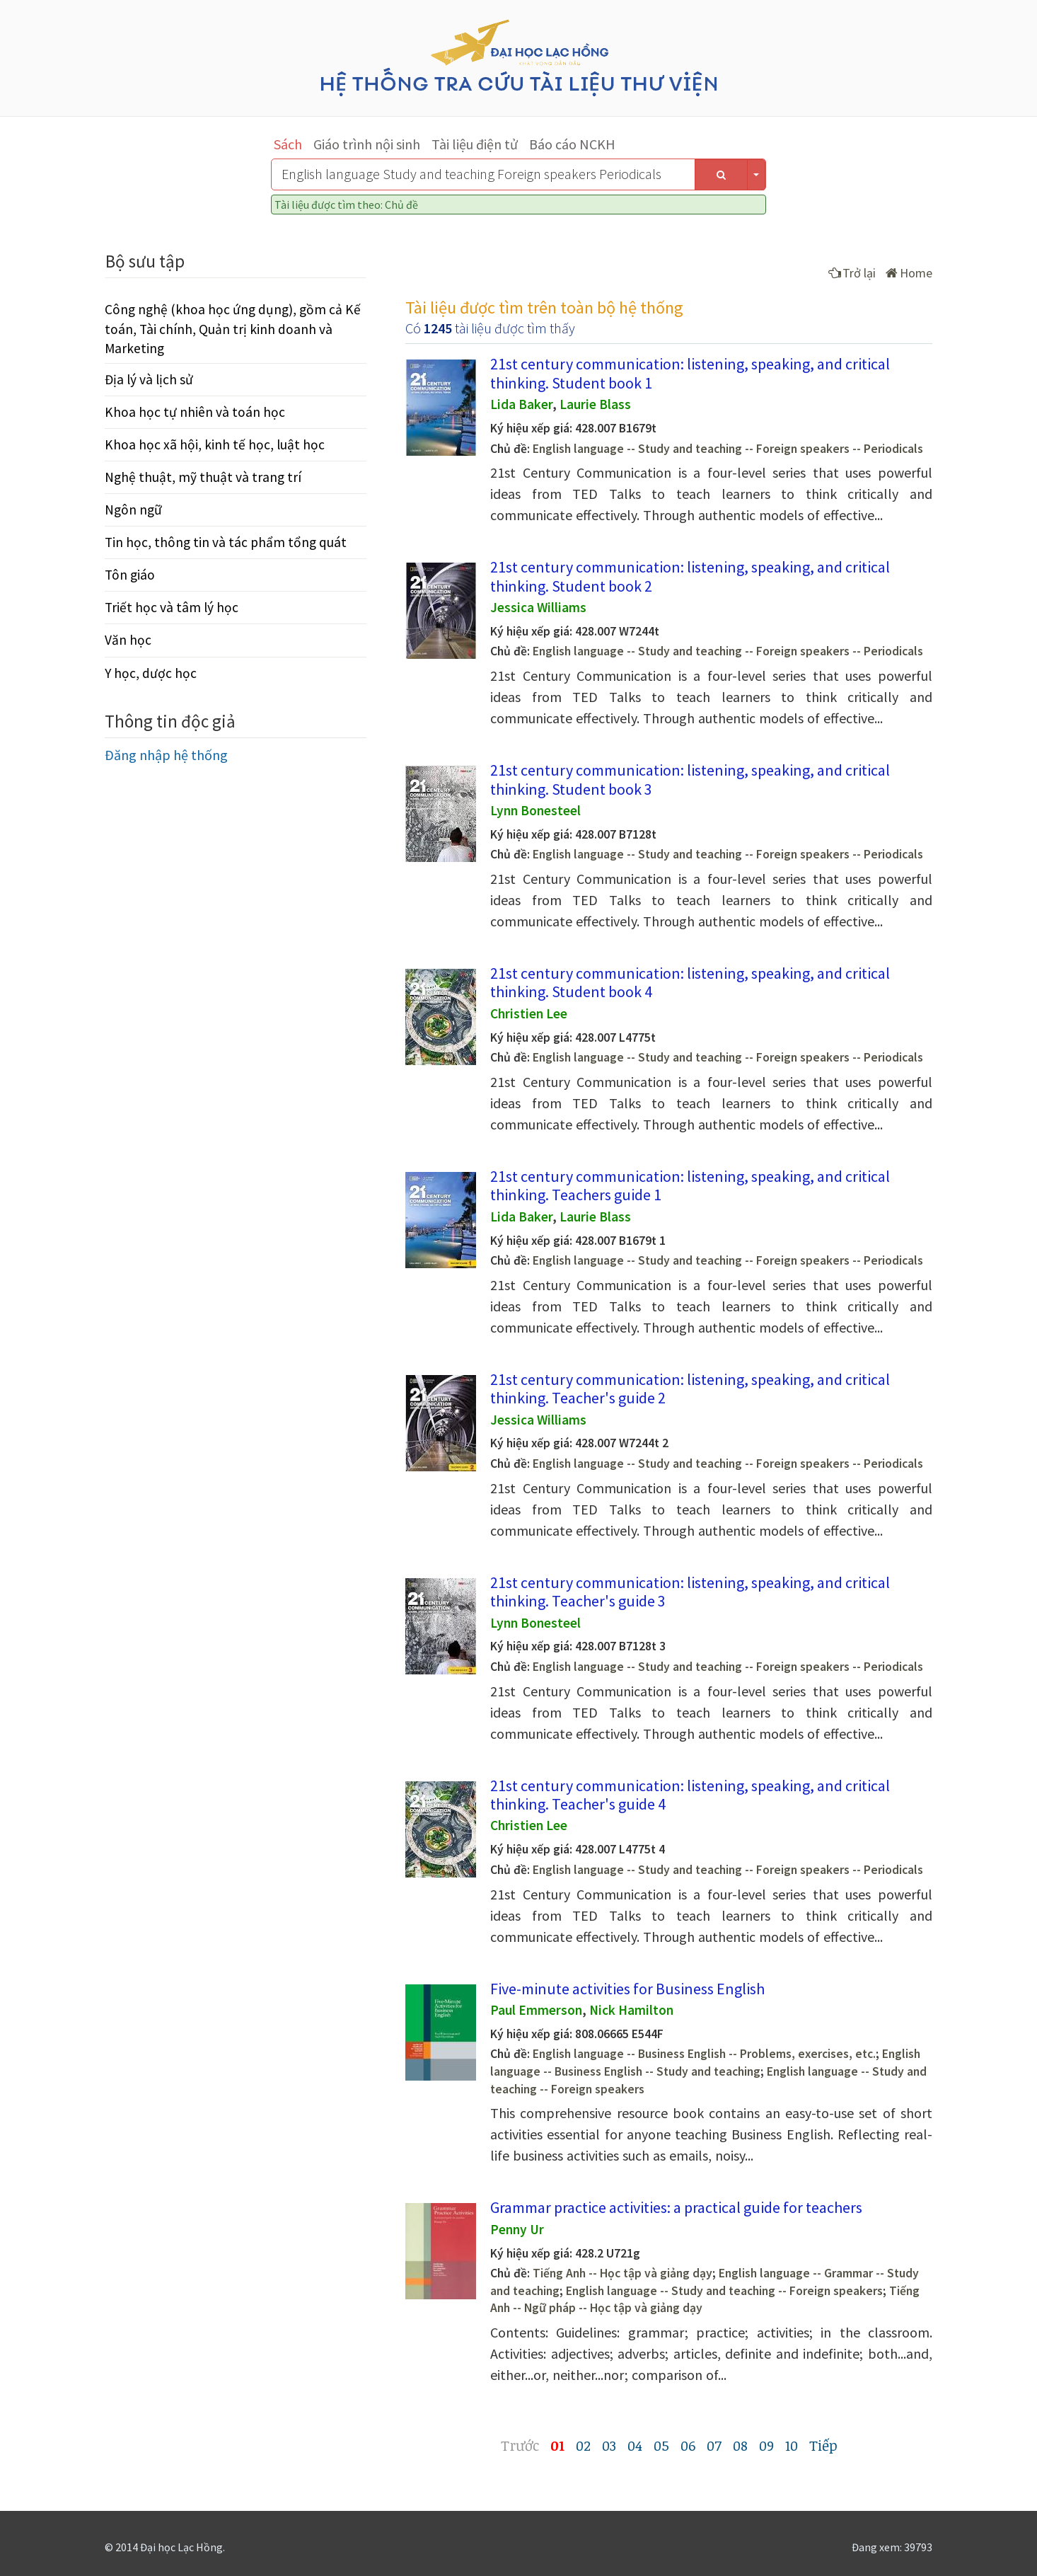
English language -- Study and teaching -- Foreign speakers (724, 2291)
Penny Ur (517, 2229)
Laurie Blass (595, 404)
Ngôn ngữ (133, 509)
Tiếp (823, 2445)
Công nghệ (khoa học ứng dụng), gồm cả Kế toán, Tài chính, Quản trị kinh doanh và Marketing (233, 328)
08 (740, 2445)
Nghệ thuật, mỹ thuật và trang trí (203, 476)
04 (634, 2445)
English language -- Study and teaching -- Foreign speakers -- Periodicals (728, 448)
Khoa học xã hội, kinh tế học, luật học (215, 444)
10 (791, 2445)
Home (909, 273)
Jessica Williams (538, 607)
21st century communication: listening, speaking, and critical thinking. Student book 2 (690, 576)
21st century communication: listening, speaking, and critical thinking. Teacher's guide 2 (690, 1388)
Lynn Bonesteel (535, 810)
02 (583, 2445)
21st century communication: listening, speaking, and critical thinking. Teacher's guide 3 (690, 1591)
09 (766, 2445)
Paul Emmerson (536, 2009)
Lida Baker (521, 404)
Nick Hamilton (631, 2009)
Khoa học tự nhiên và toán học (195, 411)
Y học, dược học (151, 673)
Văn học (128, 639)
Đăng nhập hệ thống (166, 755)
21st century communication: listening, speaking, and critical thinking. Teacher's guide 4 (690, 1795)
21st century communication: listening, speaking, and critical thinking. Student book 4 (690, 982)
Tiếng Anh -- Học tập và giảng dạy (622, 2273)
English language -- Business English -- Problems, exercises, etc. (704, 2054)
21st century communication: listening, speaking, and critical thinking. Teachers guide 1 (690, 1185)
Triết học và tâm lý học (171, 607)
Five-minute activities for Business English (627, 1989)
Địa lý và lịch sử (149, 379)
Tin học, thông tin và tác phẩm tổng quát (226, 542)
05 (661, 2445)
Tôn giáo (130, 574)
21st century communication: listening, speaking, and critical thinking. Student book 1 (690, 373)
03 (609, 2445)
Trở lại (852, 273)
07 (714, 2445)
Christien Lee (528, 1013)
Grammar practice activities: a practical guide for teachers (676, 2207)
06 (687, 2445)
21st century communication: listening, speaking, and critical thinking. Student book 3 (690, 779)
